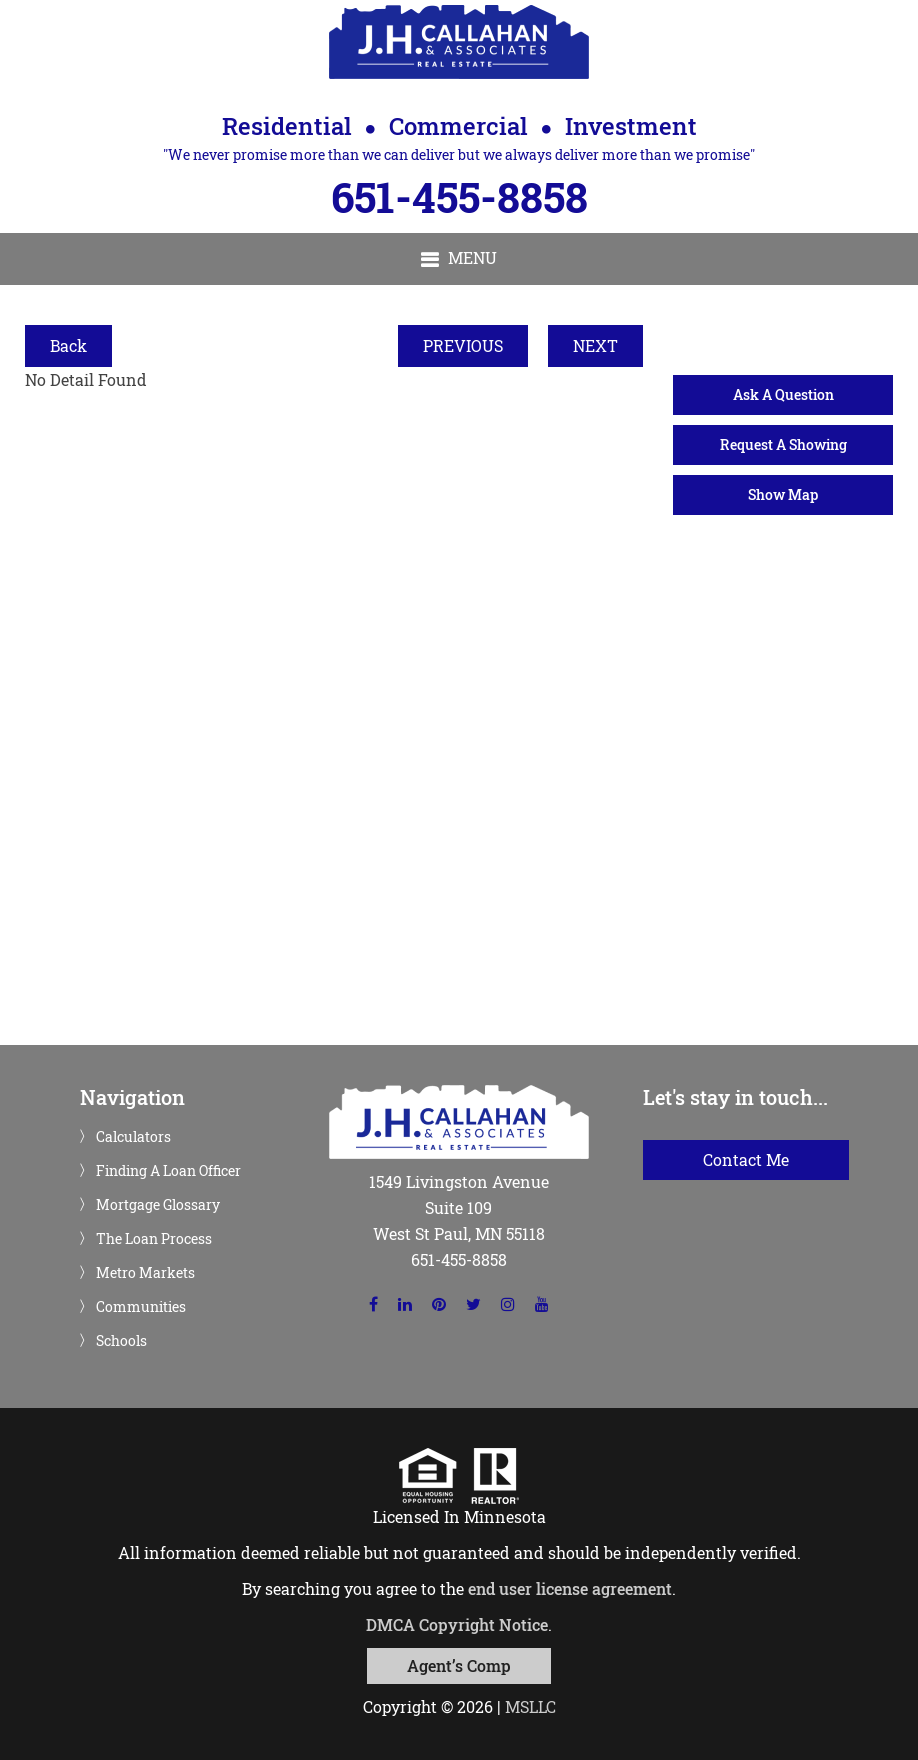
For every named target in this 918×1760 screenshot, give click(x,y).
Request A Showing (783, 444)
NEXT (595, 345)
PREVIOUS (463, 345)
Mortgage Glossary (158, 1205)
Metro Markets (145, 1273)
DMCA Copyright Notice (457, 1624)
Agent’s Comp (459, 1665)
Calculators (133, 1137)
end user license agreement (570, 1588)
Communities (141, 1307)
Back (68, 345)
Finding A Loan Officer (168, 1171)
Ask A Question (783, 394)
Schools (121, 1341)
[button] (459, 259)
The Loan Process (154, 1239)
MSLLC (530, 1706)
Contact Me (746, 1159)
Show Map (783, 494)
